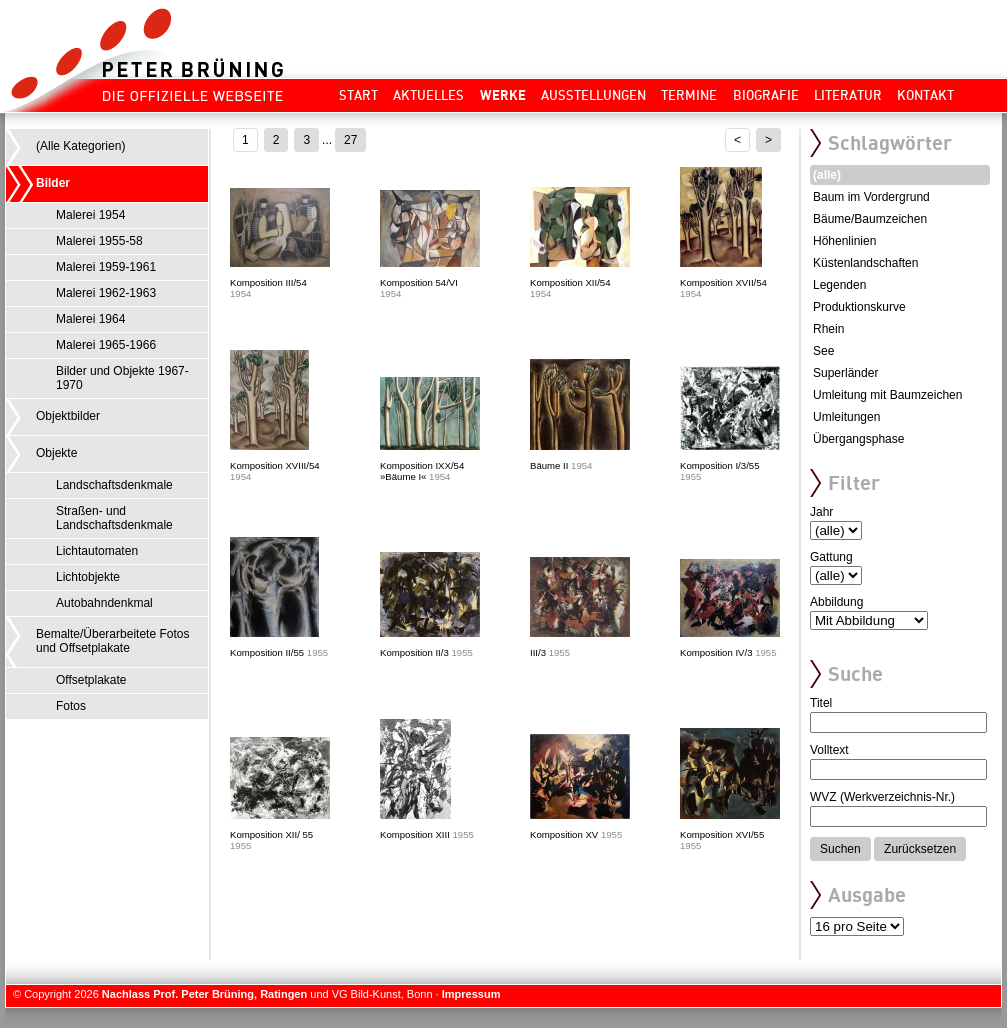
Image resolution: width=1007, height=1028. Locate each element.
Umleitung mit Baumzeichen (887, 395)
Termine (689, 95)
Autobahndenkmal (104, 603)
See (823, 351)
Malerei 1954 (90, 215)
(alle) (827, 175)
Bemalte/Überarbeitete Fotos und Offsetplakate (112, 641)
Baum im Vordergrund (871, 197)
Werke (503, 95)
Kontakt (925, 95)
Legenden (839, 285)
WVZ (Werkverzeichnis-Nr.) (882, 797)
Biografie (766, 95)
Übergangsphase (858, 439)
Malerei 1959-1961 (106, 267)
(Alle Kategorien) (80, 146)
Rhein (828, 329)
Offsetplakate (91, 680)
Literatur (848, 95)
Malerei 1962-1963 (106, 293)
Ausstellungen (593, 95)
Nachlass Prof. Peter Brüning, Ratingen (204, 994)
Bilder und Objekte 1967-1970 (122, 378)
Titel (821, 703)
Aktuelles (428, 95)
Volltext (829, 750)
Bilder (53, 183)
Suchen (840, 849)
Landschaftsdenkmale (114, 485)
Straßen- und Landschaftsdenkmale (114, 518)
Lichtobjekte (88, 577)
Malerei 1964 (90, 319)
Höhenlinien (844, 241)
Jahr (821, 512)
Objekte (56, 453)
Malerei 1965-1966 (106, 345)
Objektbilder (68, 416)
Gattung (831, 557)
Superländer (845, 373)
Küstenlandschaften (865, 263)
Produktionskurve (859, 307)
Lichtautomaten (97, 551)
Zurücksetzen (920, 849)
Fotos (71, 706)
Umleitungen (846, 417)
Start (358, 95)
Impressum (471, 994)
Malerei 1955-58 (99, 241)
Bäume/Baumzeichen (870, 219)
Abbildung (836, 602)
